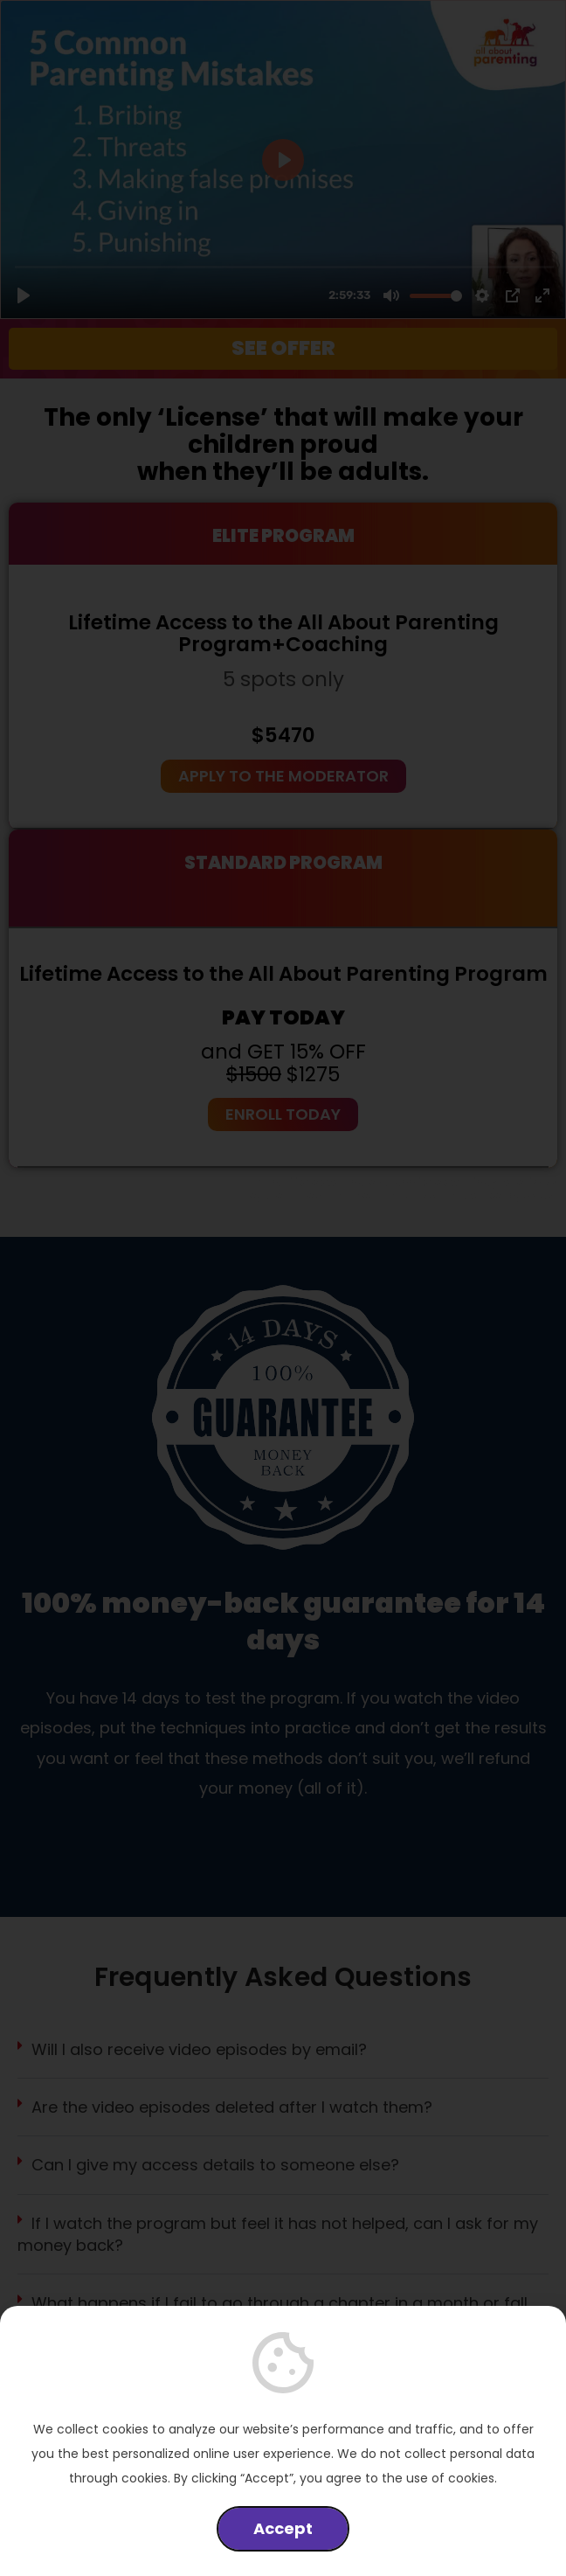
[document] (283, 1288)
